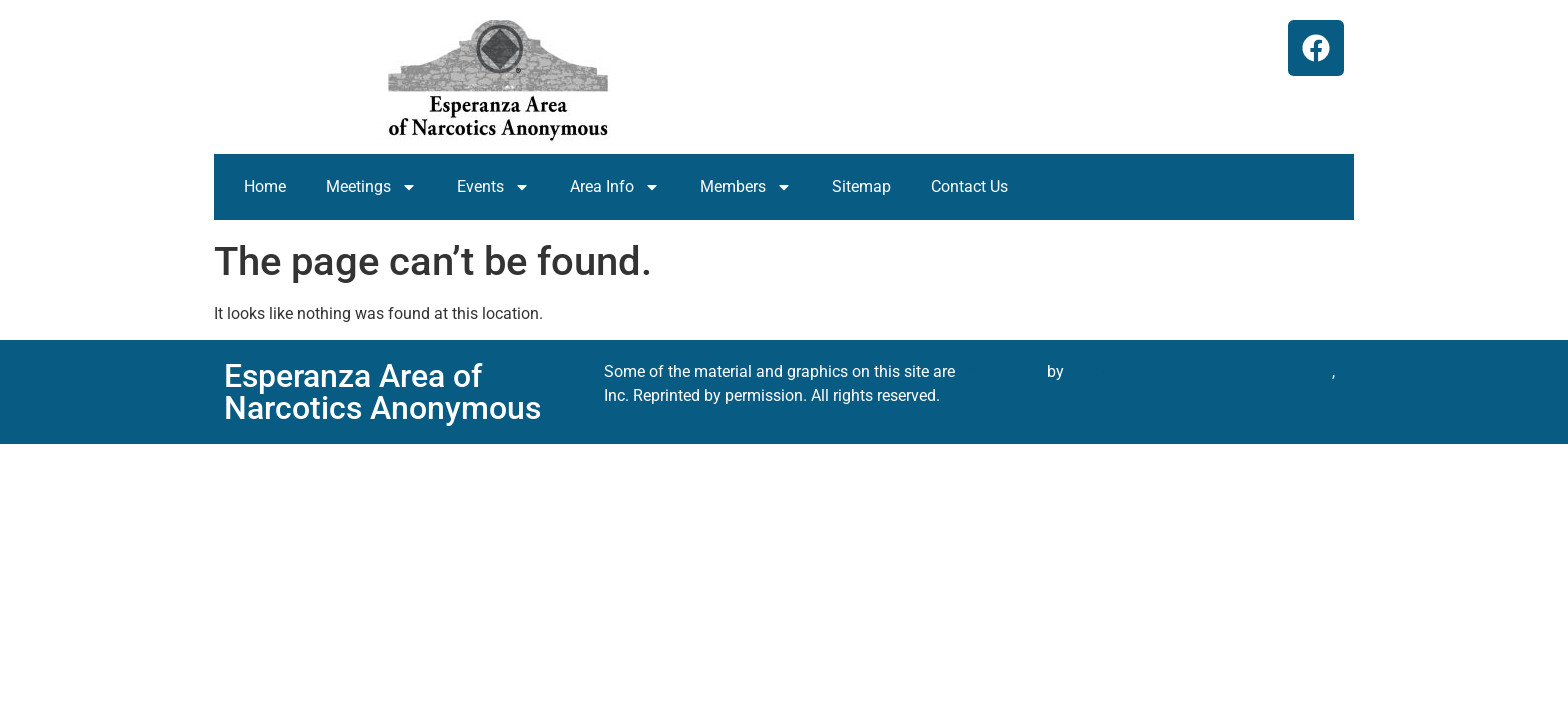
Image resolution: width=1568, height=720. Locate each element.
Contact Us (969, 186)
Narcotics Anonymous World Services (1200, 371)
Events (493, 187)
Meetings (371, 187)
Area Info (615, 187)
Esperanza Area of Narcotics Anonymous (382, 392)
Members (746, 187)
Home (265, 186)
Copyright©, (1003, 371)
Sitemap (861, 186)
